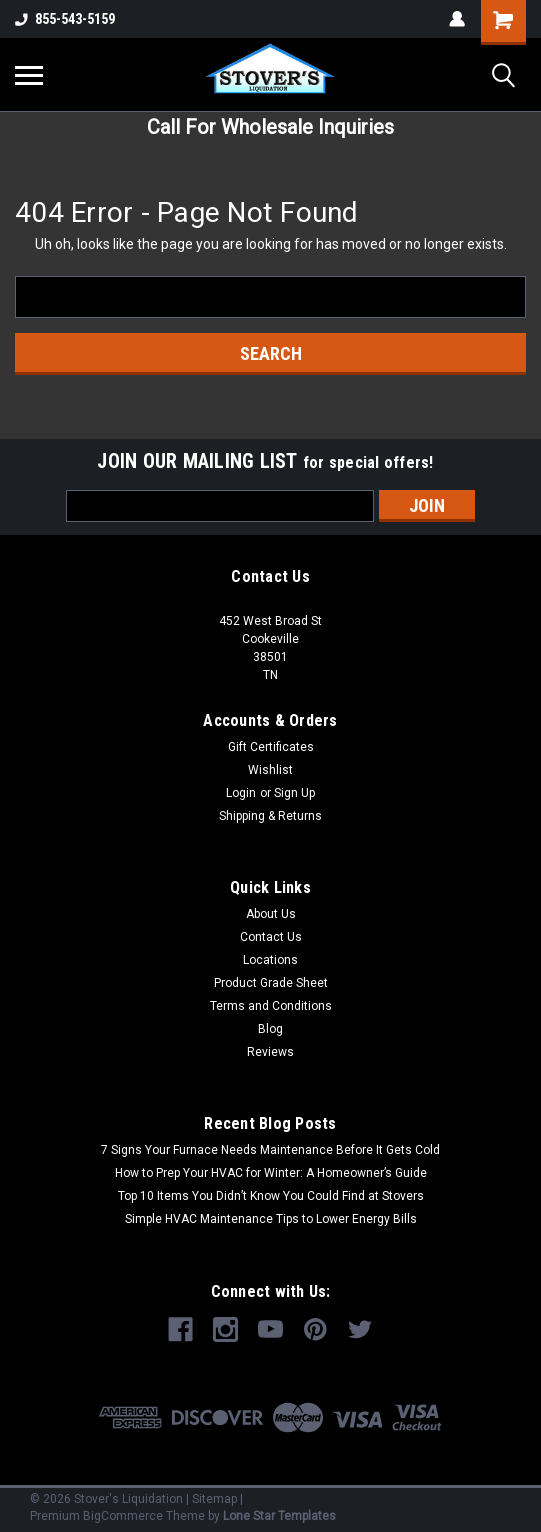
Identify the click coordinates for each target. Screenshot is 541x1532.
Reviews (270, 1052)
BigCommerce (123, 1516)
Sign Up (294, 793)
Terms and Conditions (271, 1006)
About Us (271, 914)
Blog (270, 1029)
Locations (270, 960)
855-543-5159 (65, 19)
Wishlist (270, 770)
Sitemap (214, 1499)
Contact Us (271, 937)
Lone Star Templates (279, 1516)
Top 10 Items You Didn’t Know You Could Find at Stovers (271, 1196)
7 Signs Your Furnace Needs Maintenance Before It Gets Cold (270, 1150)
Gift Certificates (271, 747)
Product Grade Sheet (271, 983)
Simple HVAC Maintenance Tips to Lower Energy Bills (271, 1219)
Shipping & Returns (270, 816)
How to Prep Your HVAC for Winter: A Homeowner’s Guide (271, 1173)
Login (241, 793)
